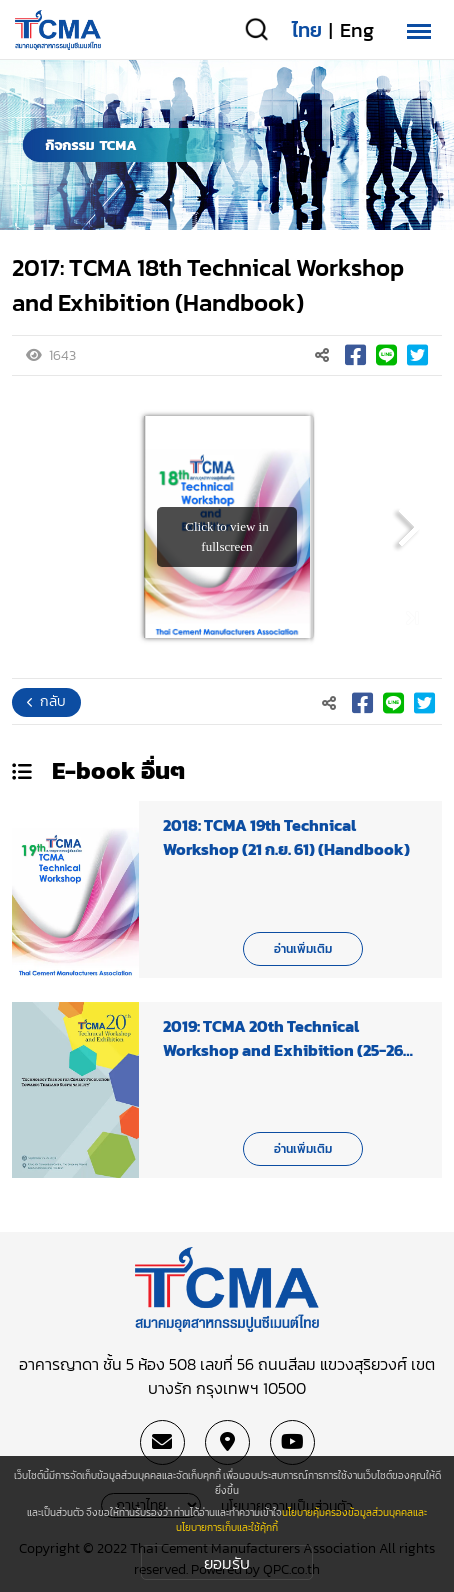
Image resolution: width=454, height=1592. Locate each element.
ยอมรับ (227, 1563)
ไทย (307, 30)
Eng (357, 30)
